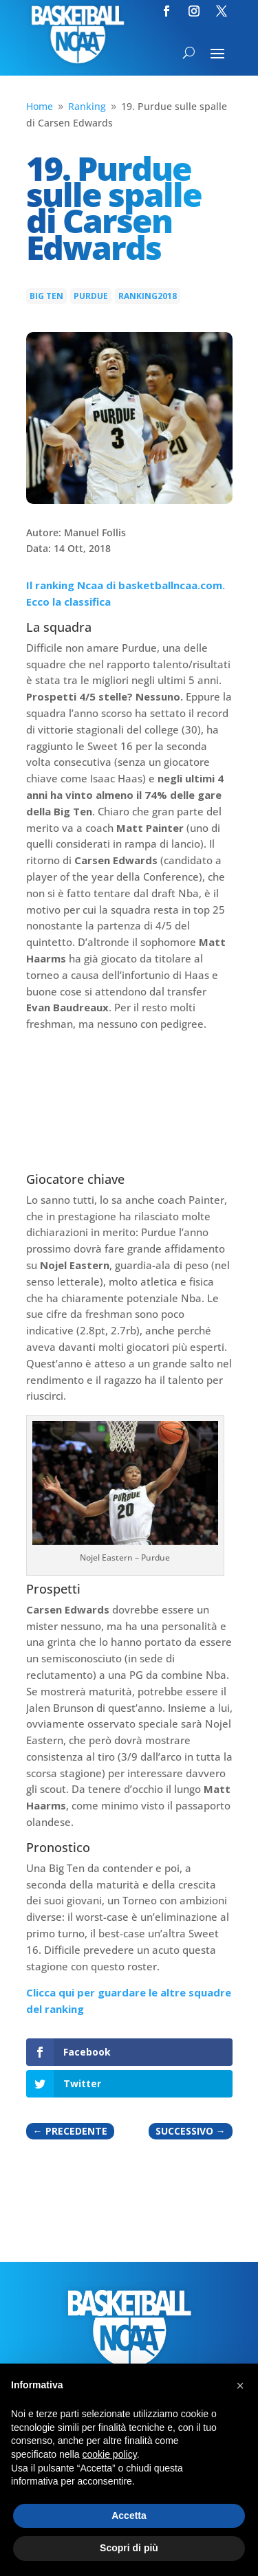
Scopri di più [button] (129, 2547)
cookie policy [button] (110, 2454)
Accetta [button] (129, 2515)
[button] (240, 2386)
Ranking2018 (147, 296)
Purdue (91, 296)
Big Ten (46, 296)
